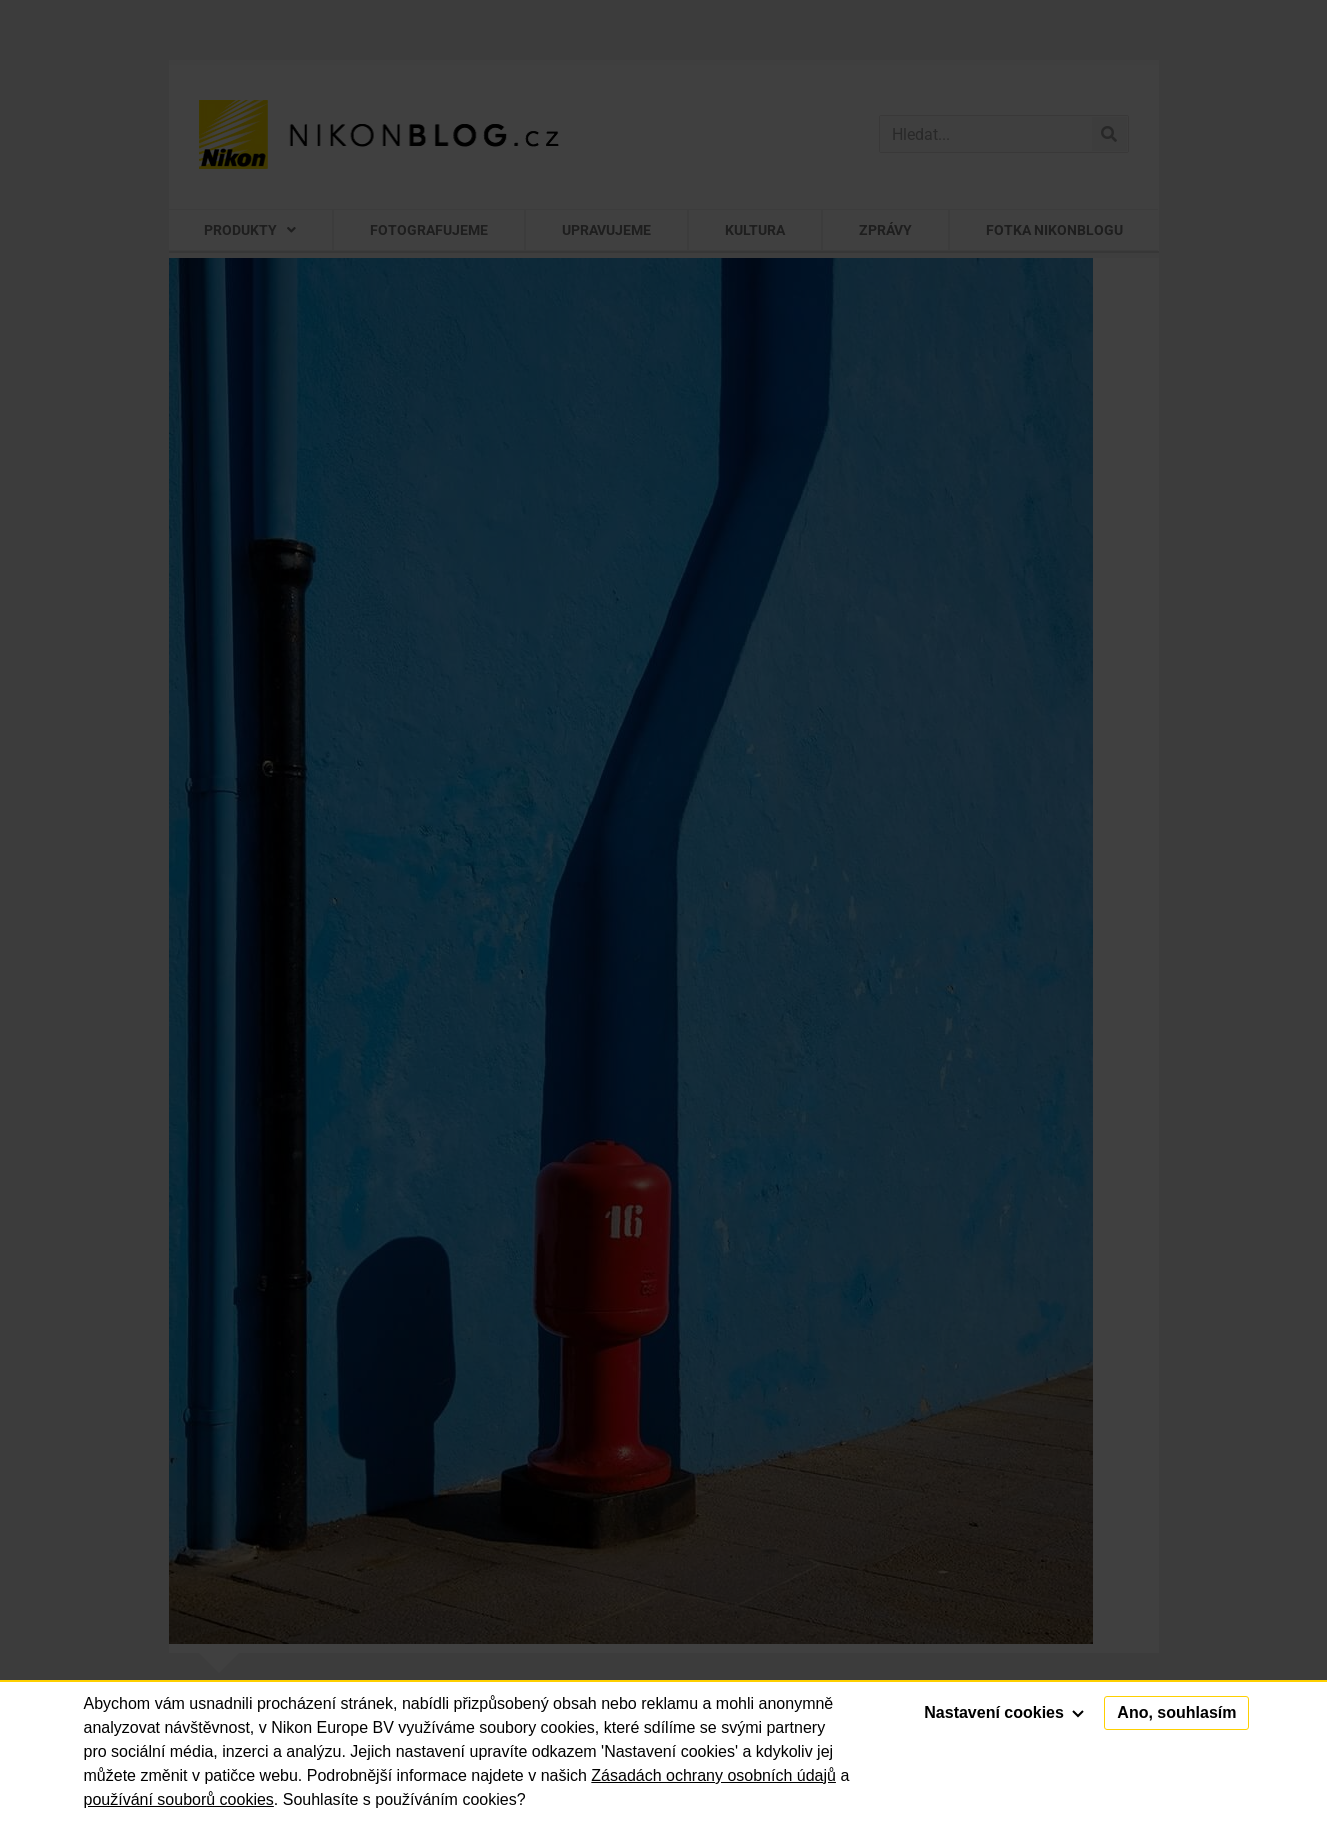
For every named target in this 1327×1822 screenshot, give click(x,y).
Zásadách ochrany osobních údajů (713, 1775)
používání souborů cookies (179, 1799)
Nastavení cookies (1004, 1712)
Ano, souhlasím (1176, 1712)
